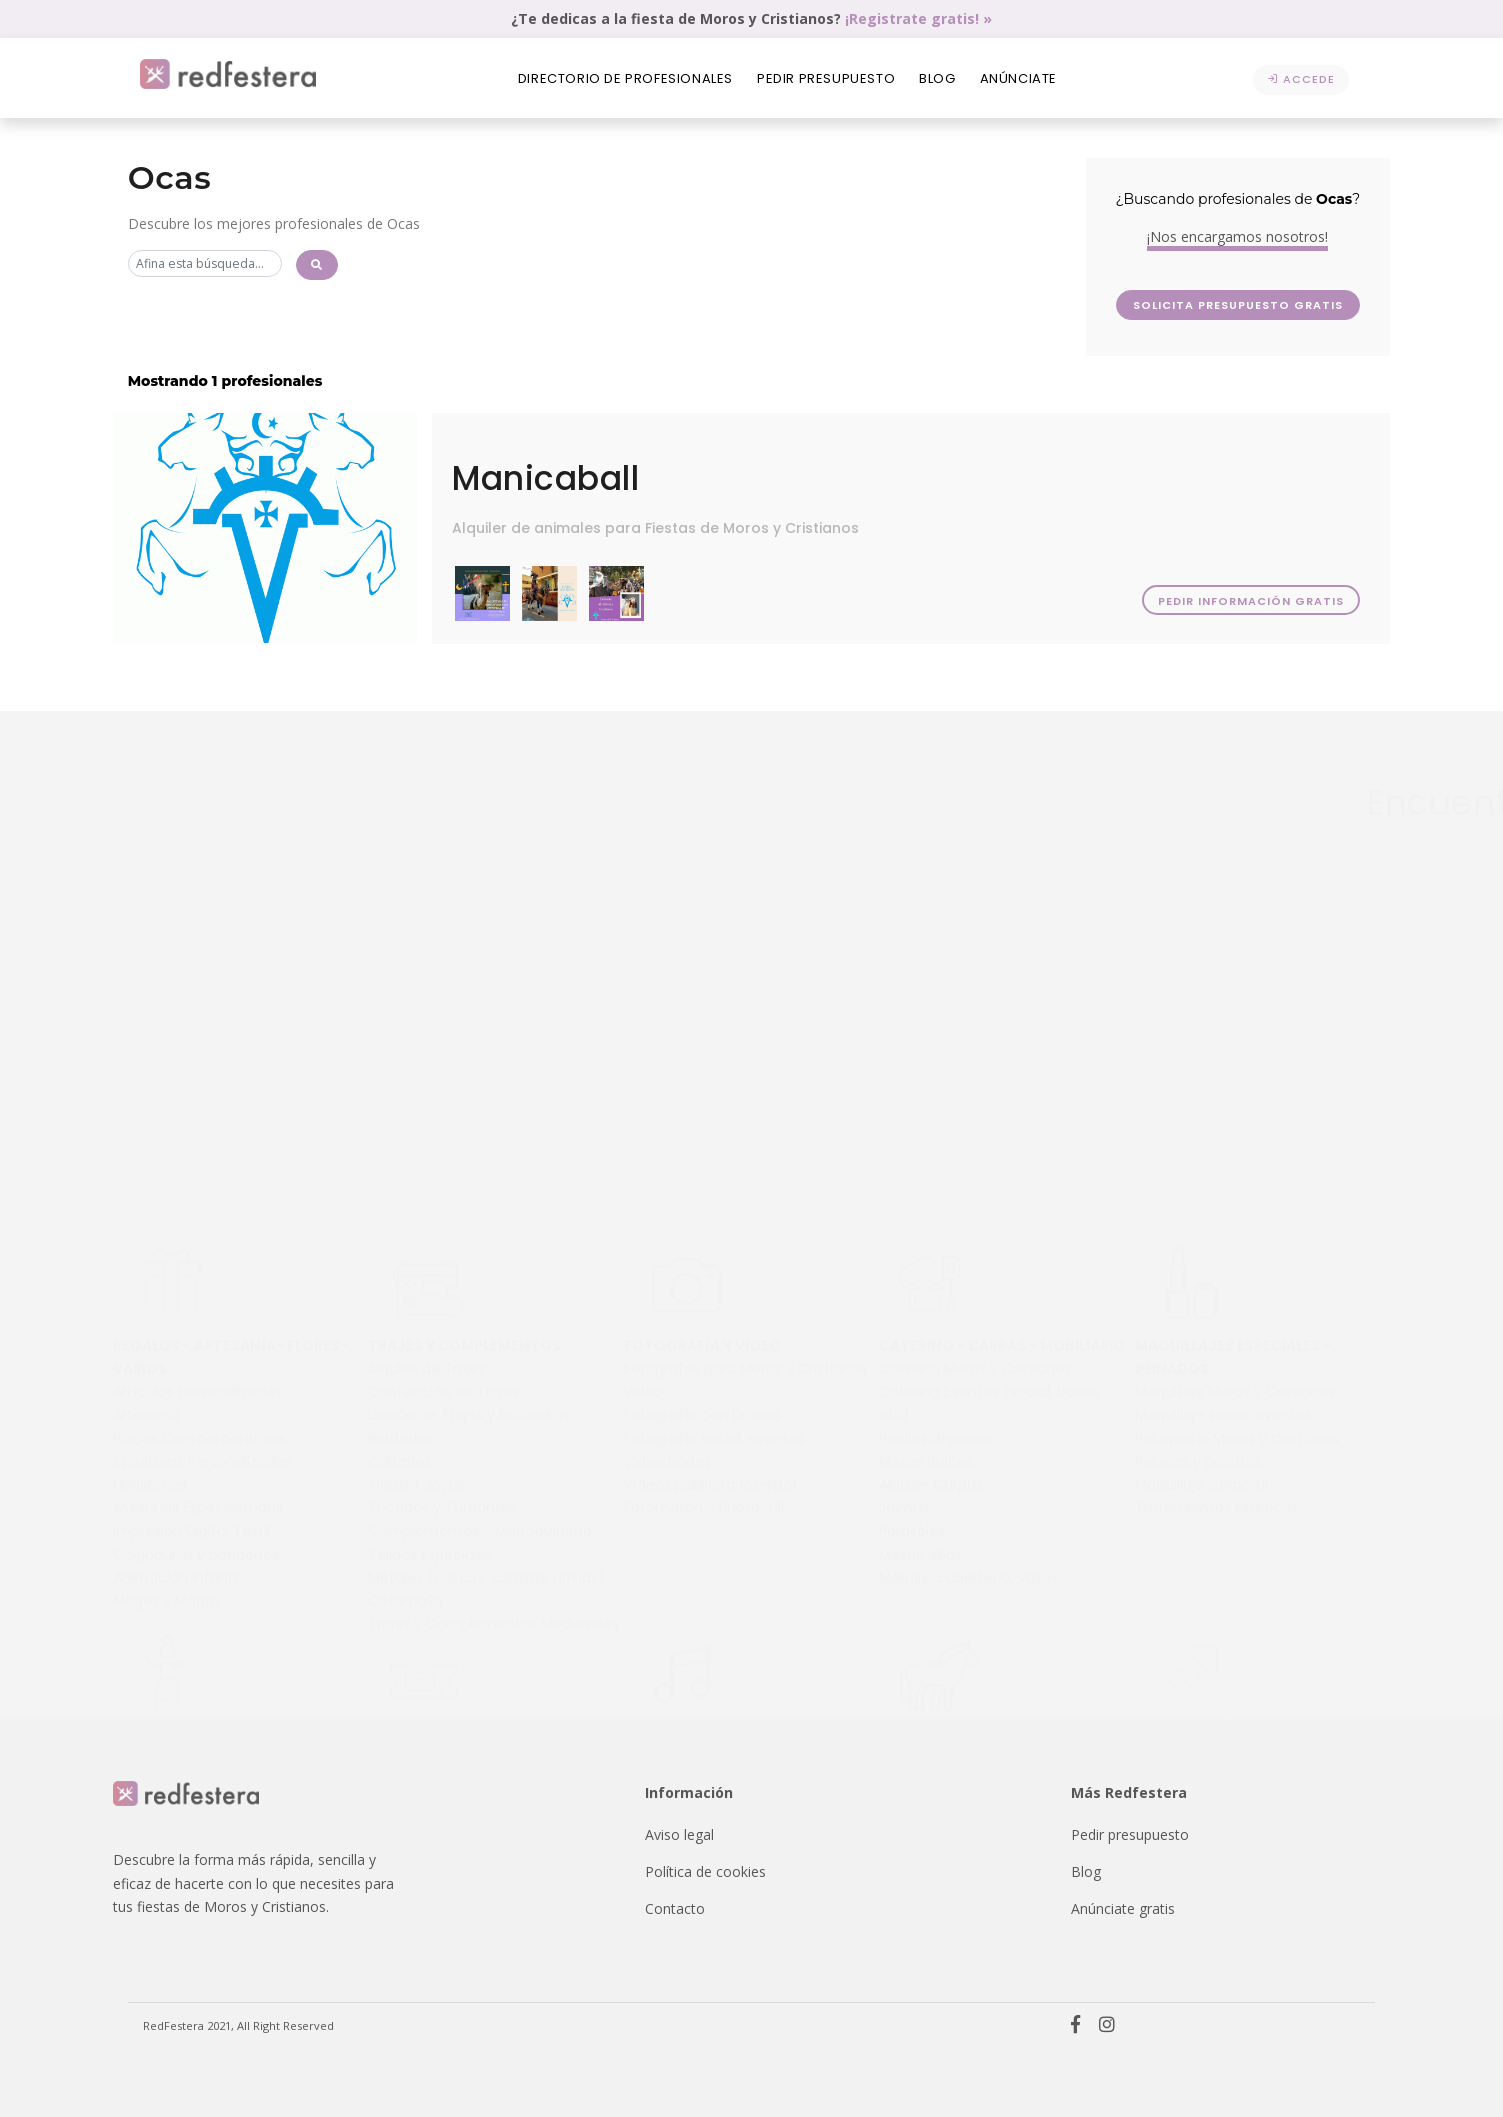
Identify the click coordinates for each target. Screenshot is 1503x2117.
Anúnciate (1018, 78)
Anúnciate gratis (1123, 1908)
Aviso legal (679, 1834)
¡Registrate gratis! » (918, 18)
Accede (1301, 79)
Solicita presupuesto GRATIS (1296, 305)
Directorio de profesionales (625, 78)
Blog (937, 78)
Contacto (675, 1908)
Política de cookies (705, 1871)
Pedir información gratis (1249, 601)
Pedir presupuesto (826, 78)
